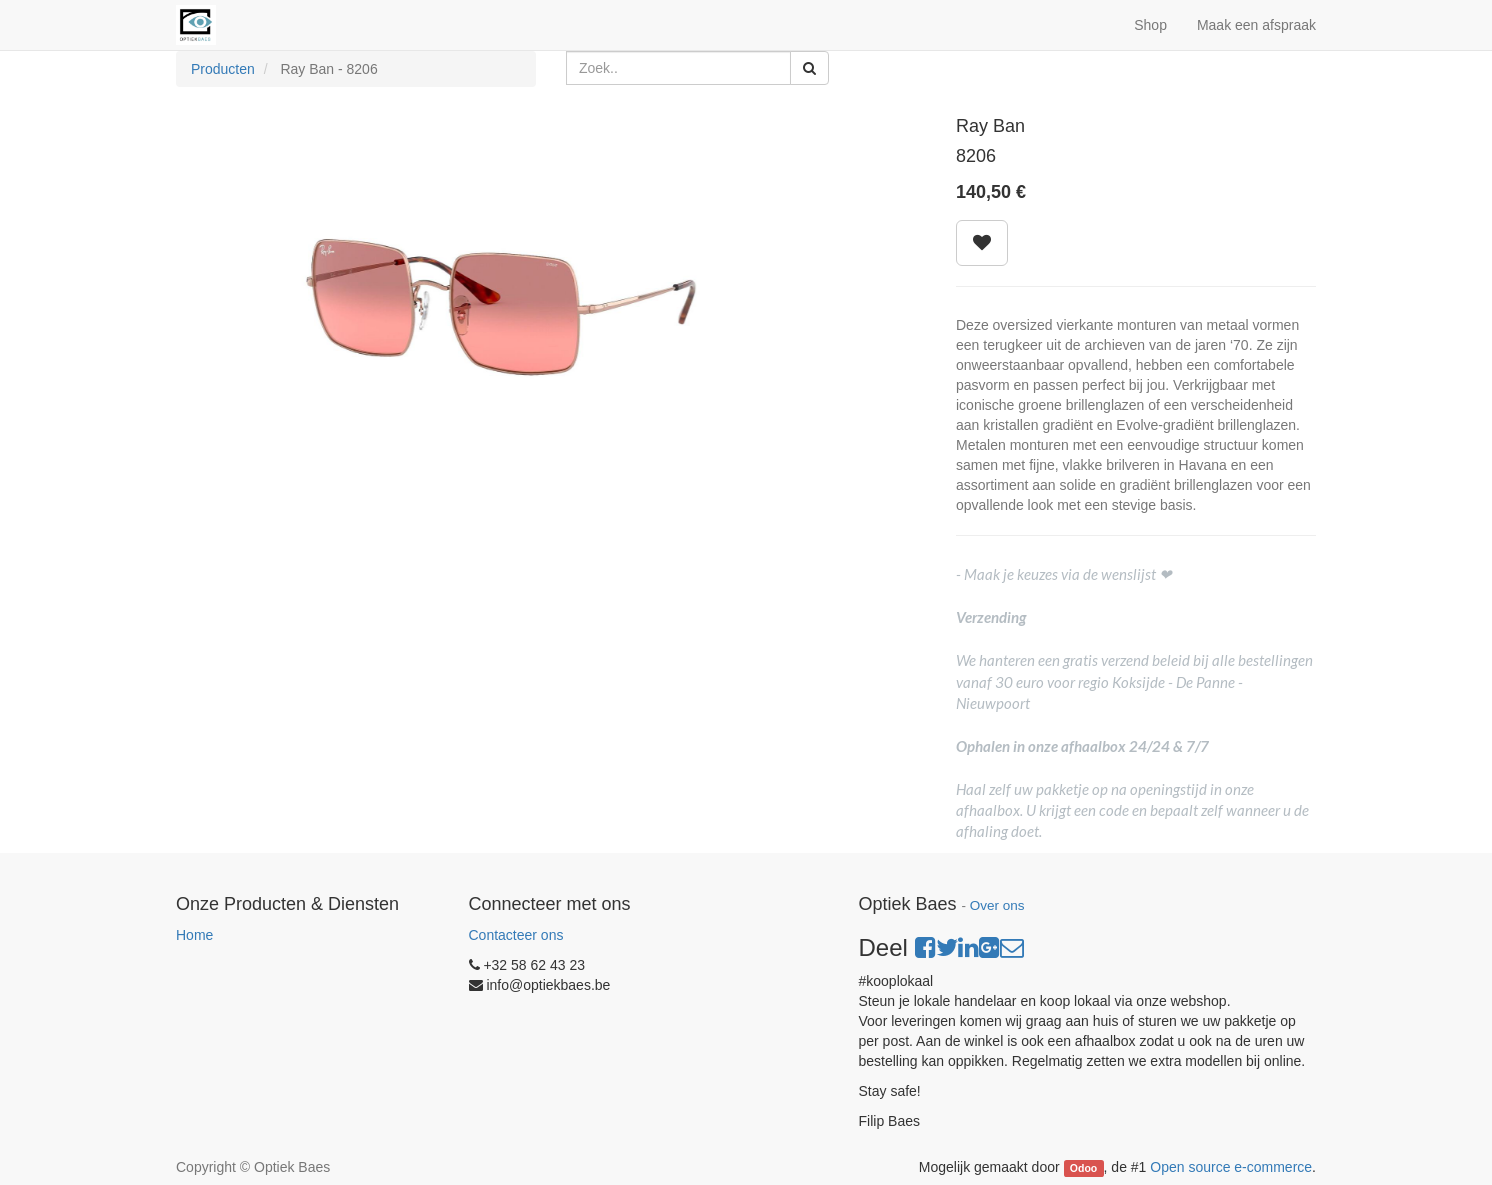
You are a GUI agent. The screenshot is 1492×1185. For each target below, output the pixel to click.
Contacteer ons (516, 935)
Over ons (997, 905)
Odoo (1083, 1168)
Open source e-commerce (1231, 1167)
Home (194, 935)
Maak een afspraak (1256, 25)
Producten (223, 69)
